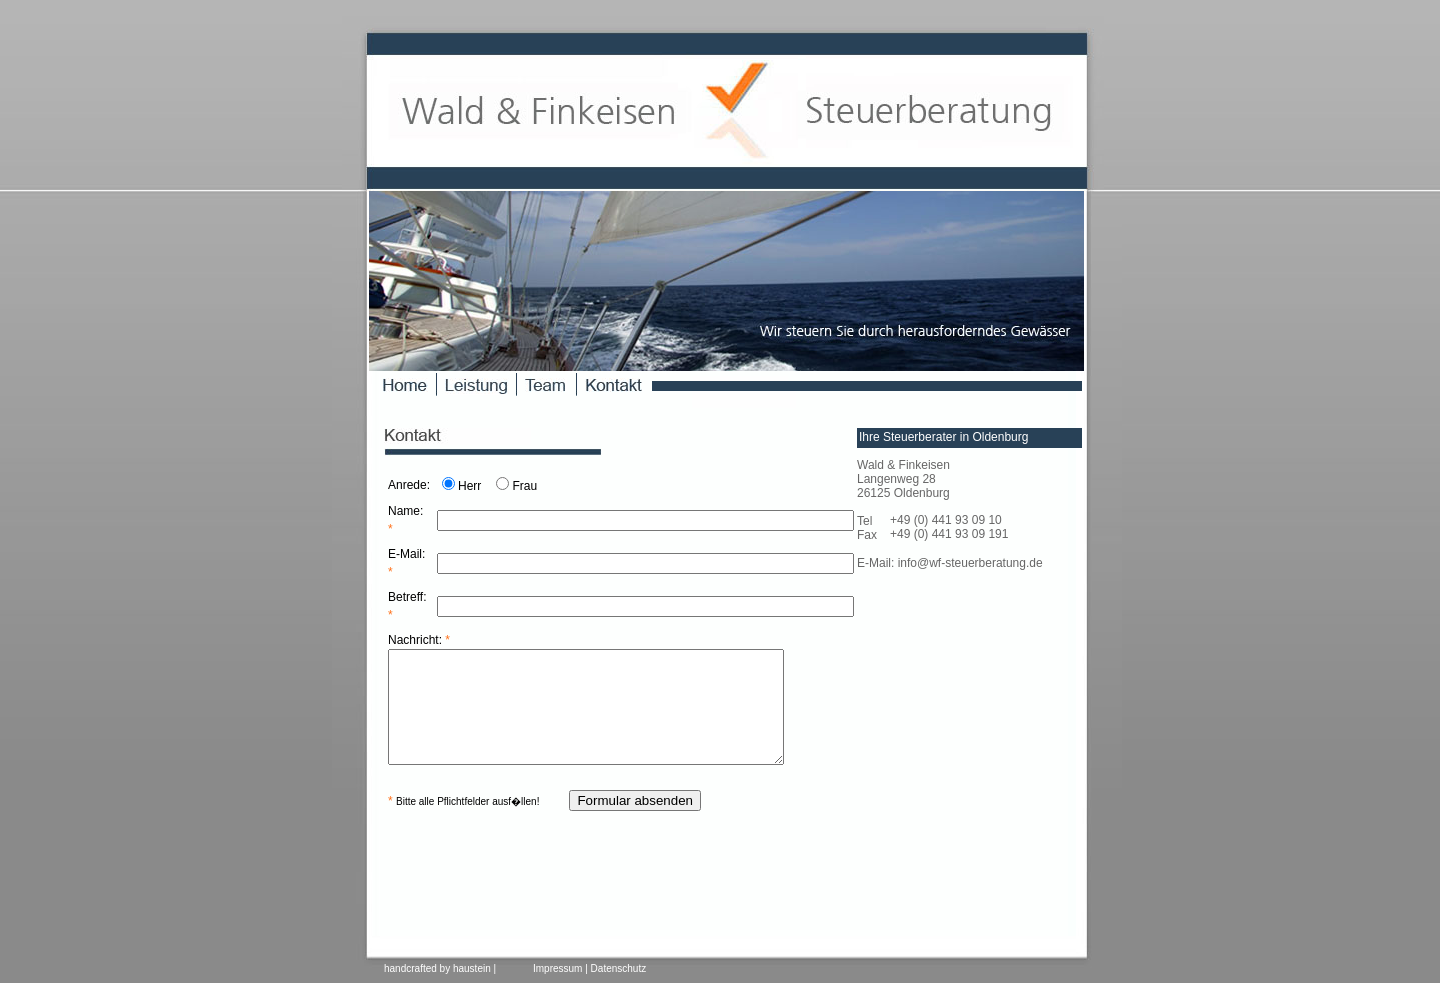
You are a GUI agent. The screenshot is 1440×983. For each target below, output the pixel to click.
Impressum (557, 968)
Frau (524, 486)
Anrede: (409, 485)
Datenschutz (619, 968)
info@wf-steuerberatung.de (970, 563)
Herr (469, 486)
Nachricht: (419, 640)
